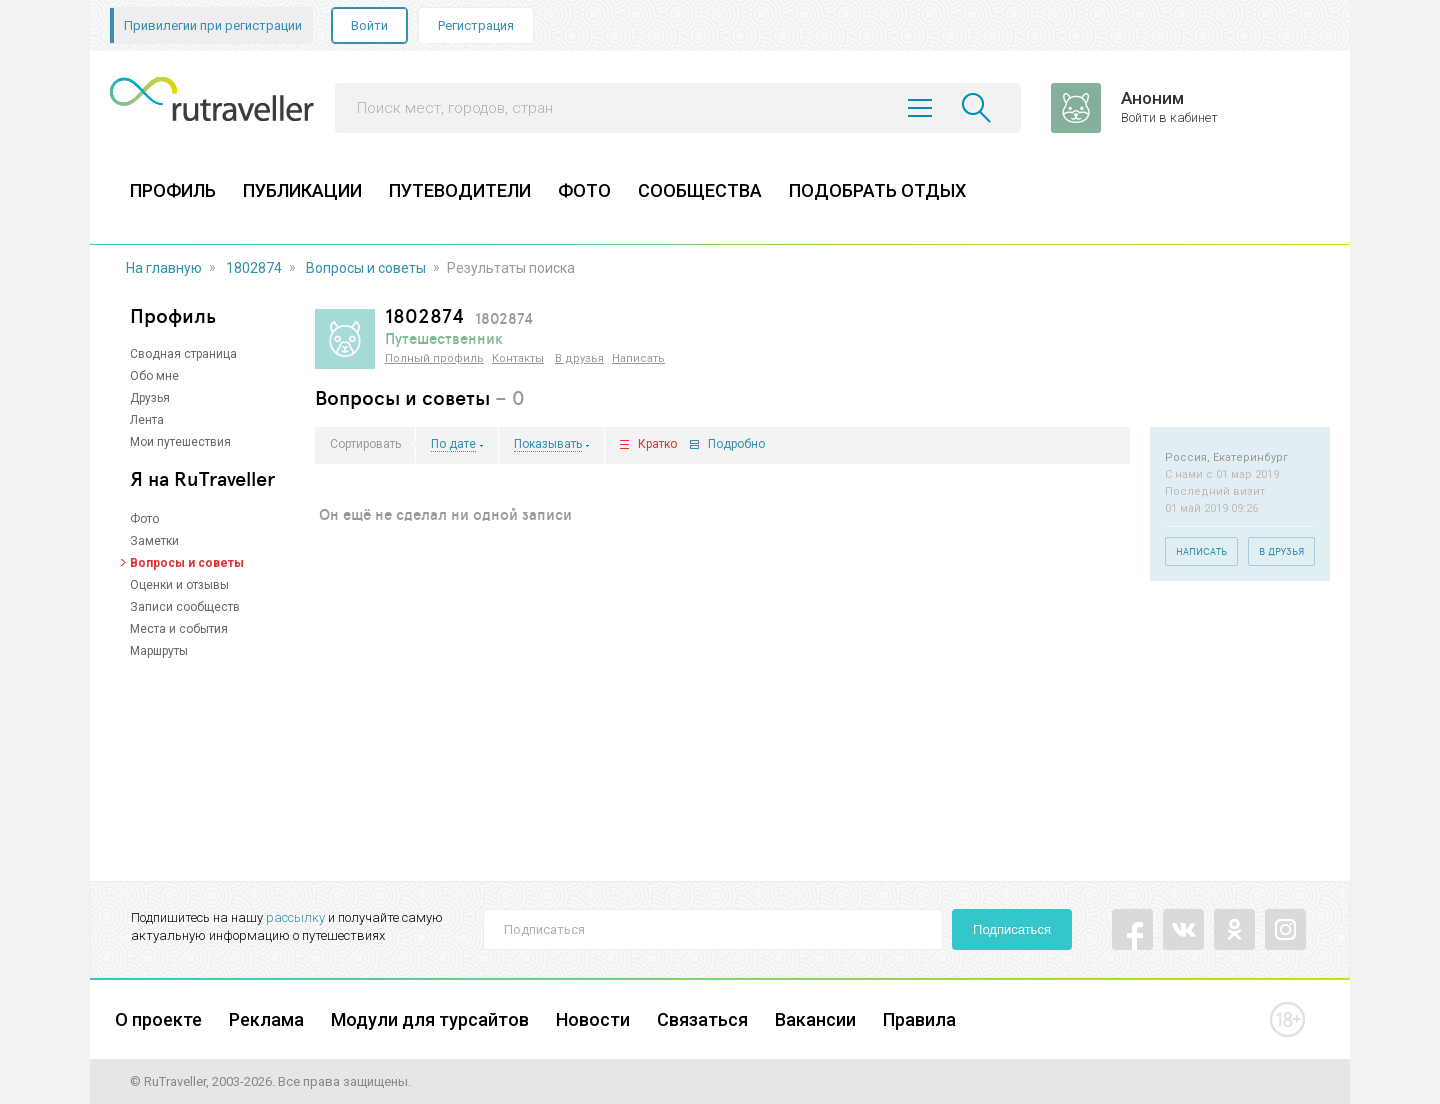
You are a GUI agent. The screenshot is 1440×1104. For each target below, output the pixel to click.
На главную (164, 268)
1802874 (254, 268)
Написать (638, 358)
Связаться (702, 1019)
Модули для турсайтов (430, 1019)
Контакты (518, 358)
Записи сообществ (185, 607)
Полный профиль (434, 358)
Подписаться (1012, 929)
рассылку (295, 917)
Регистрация (476, 25)
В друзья (579, 358)
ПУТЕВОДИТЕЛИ (460, 190)
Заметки (154, 541)
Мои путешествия (180, 442)
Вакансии (815, 1019)
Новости (593, 1019)
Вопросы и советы (366, 268)
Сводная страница (183, 354)
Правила (919, 1019)
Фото (144, 519)
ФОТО (584, 190)
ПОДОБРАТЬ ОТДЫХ (877, 190)
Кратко (657, 444)
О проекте (158, 1019)
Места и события (179, 629)
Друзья (150, 398)
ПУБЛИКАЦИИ (302, 190)
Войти (369, 25)
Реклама (266, 1019)
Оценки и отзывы (179, 585)
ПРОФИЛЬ (173, 190)
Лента (147, 420)
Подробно (736, 444)
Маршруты (159, 651)
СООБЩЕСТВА (700, 190)
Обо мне (154, 376)
